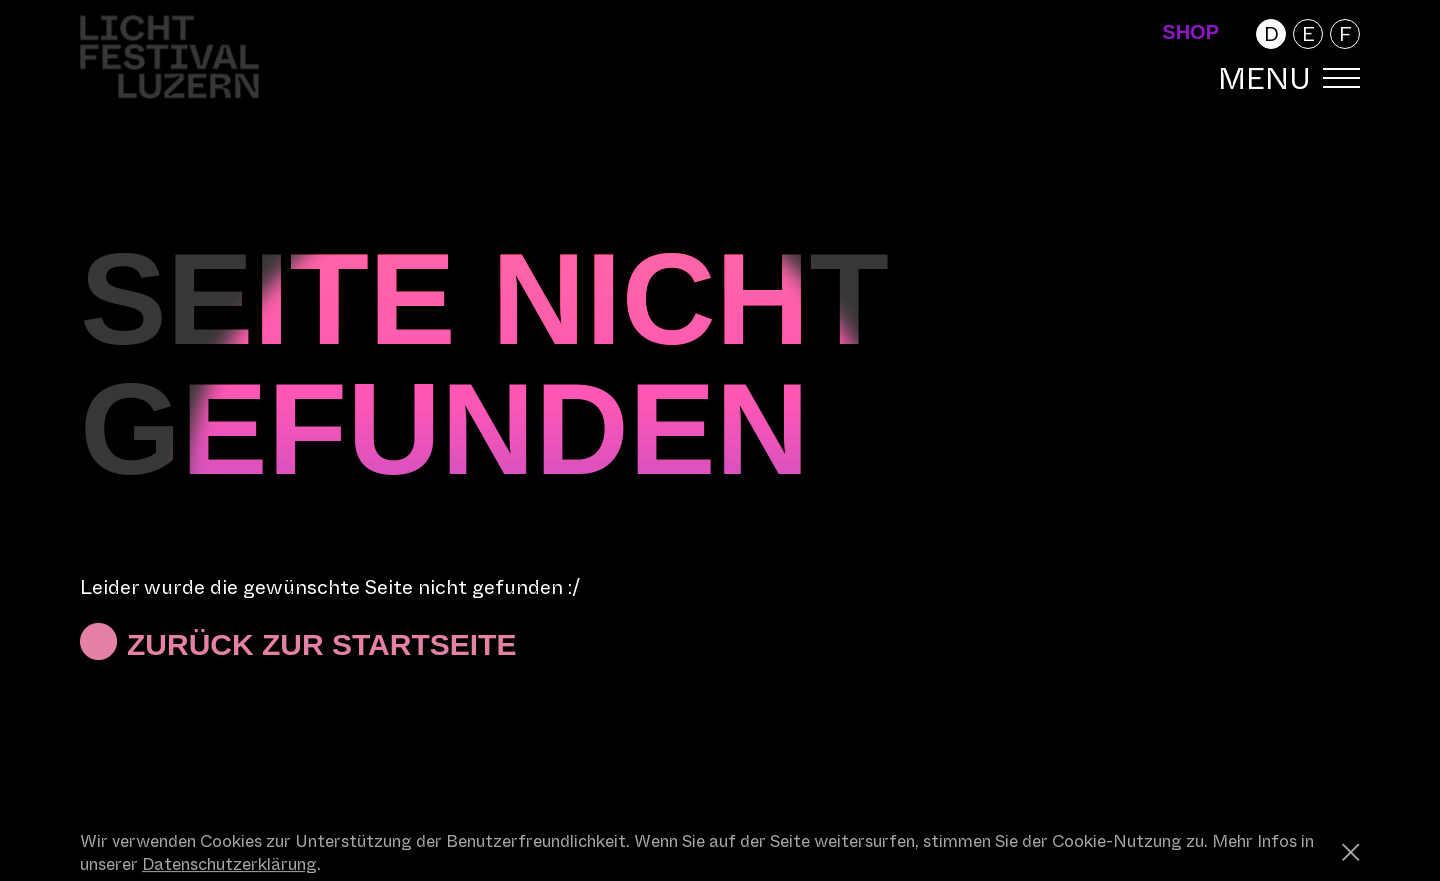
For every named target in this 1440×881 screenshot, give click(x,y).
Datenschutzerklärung (229, 864)
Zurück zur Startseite (321, 644)
